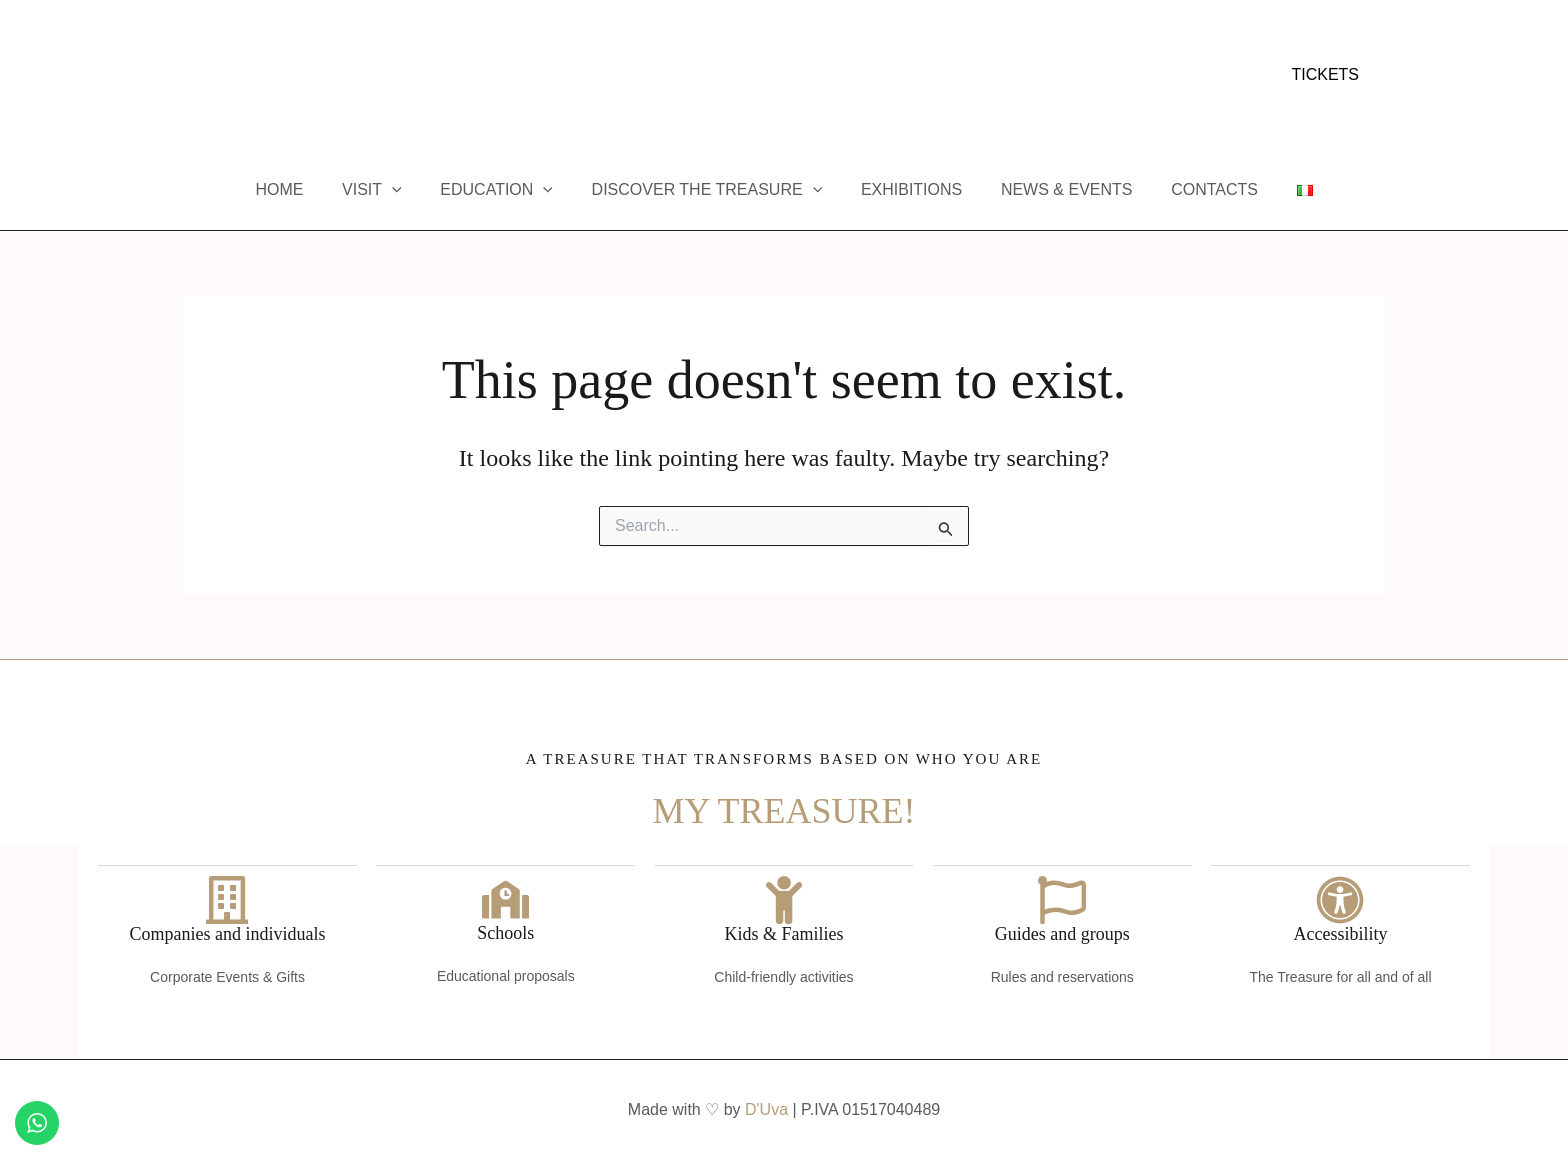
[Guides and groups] (1062, 899)
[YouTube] (253, 76)
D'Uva (766, 1109)
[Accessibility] (1340, 899)
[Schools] (506, 899)
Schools (505, 934)
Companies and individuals (228, 934)
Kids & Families (783, 934)
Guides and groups (1062, 934)
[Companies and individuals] (228, 899)
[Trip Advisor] (283, 76)
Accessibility (1340, 934)
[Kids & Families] (784, 899)
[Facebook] (193, 76)
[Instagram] (223, 76)
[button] (1325, 75)
